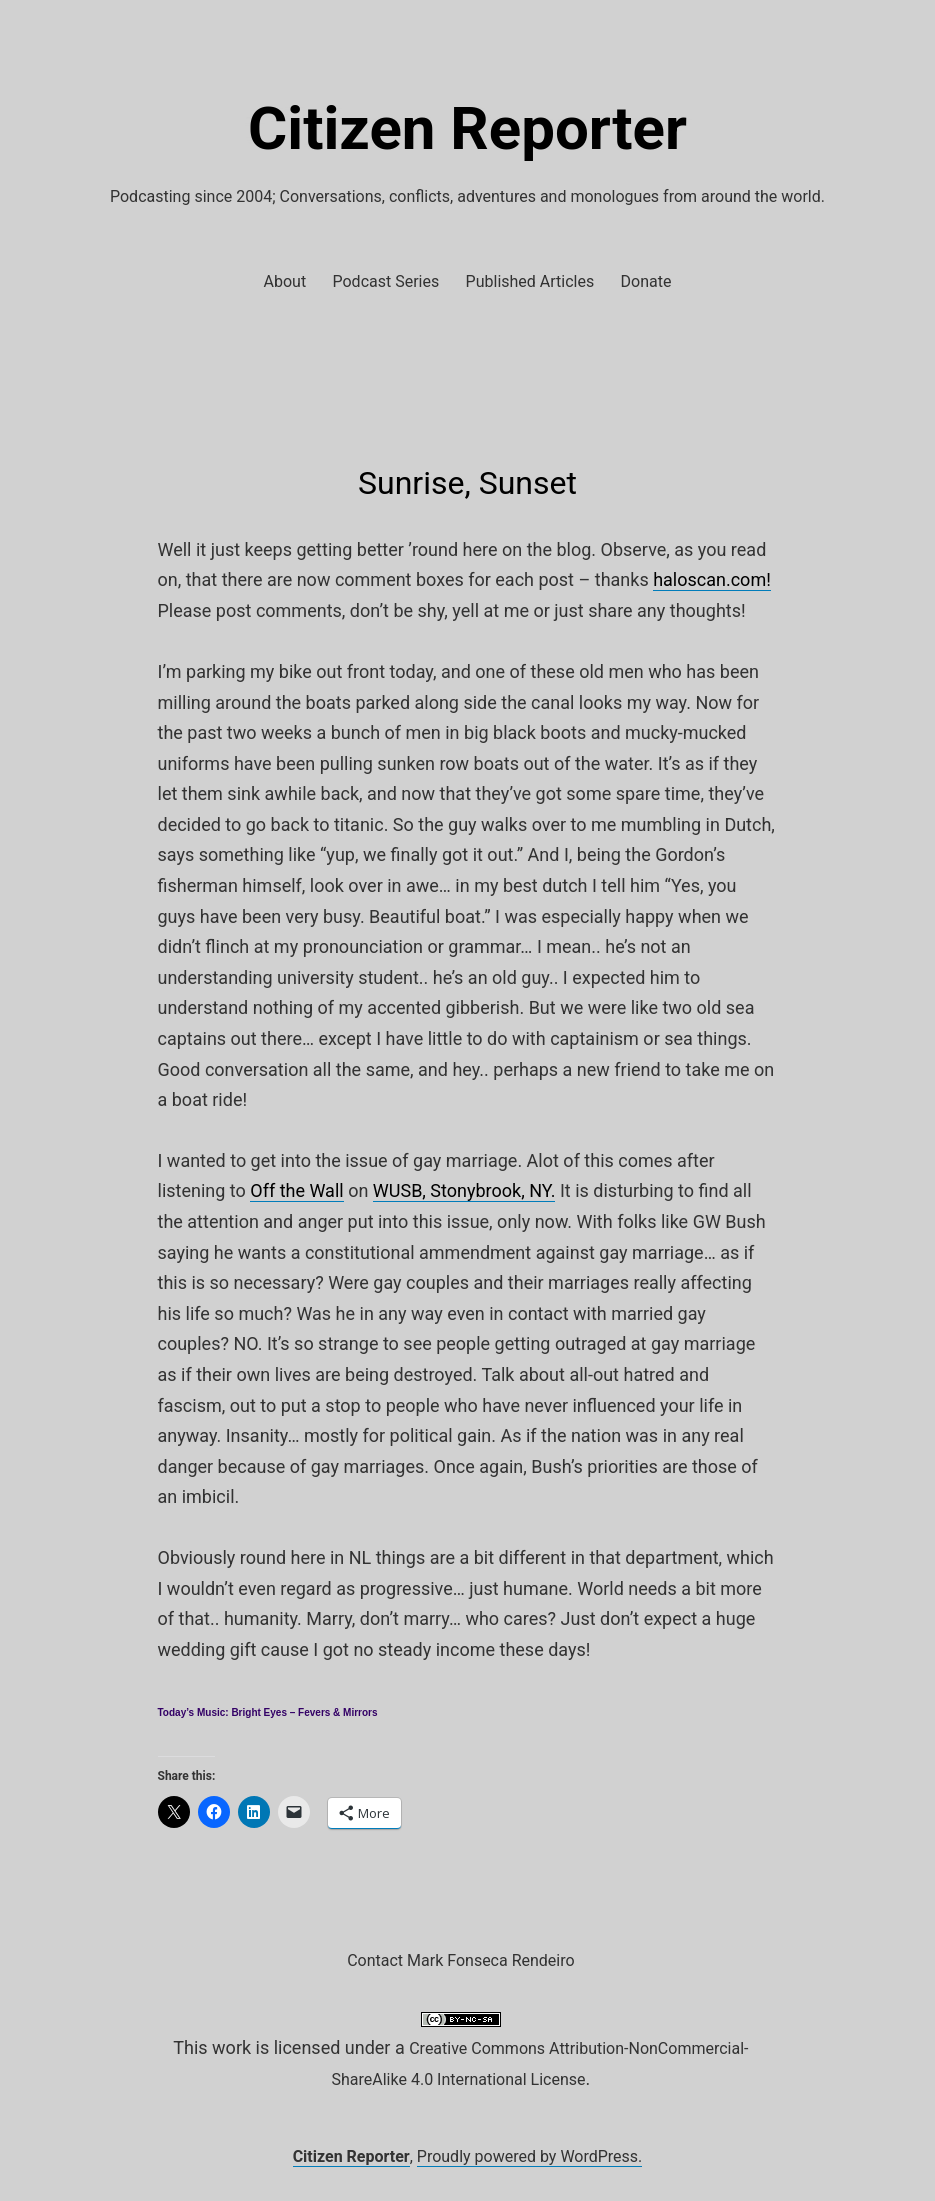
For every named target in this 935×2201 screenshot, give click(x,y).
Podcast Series (386, 281)
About (285, 281)
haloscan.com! (712, 579)
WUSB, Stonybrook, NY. (464, 1190)
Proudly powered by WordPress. (530, 2156)
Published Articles (530, 281)
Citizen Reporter (467, 128)
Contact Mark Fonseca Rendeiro (460, 1960)
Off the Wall (296, 1190)
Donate (646, 281)
